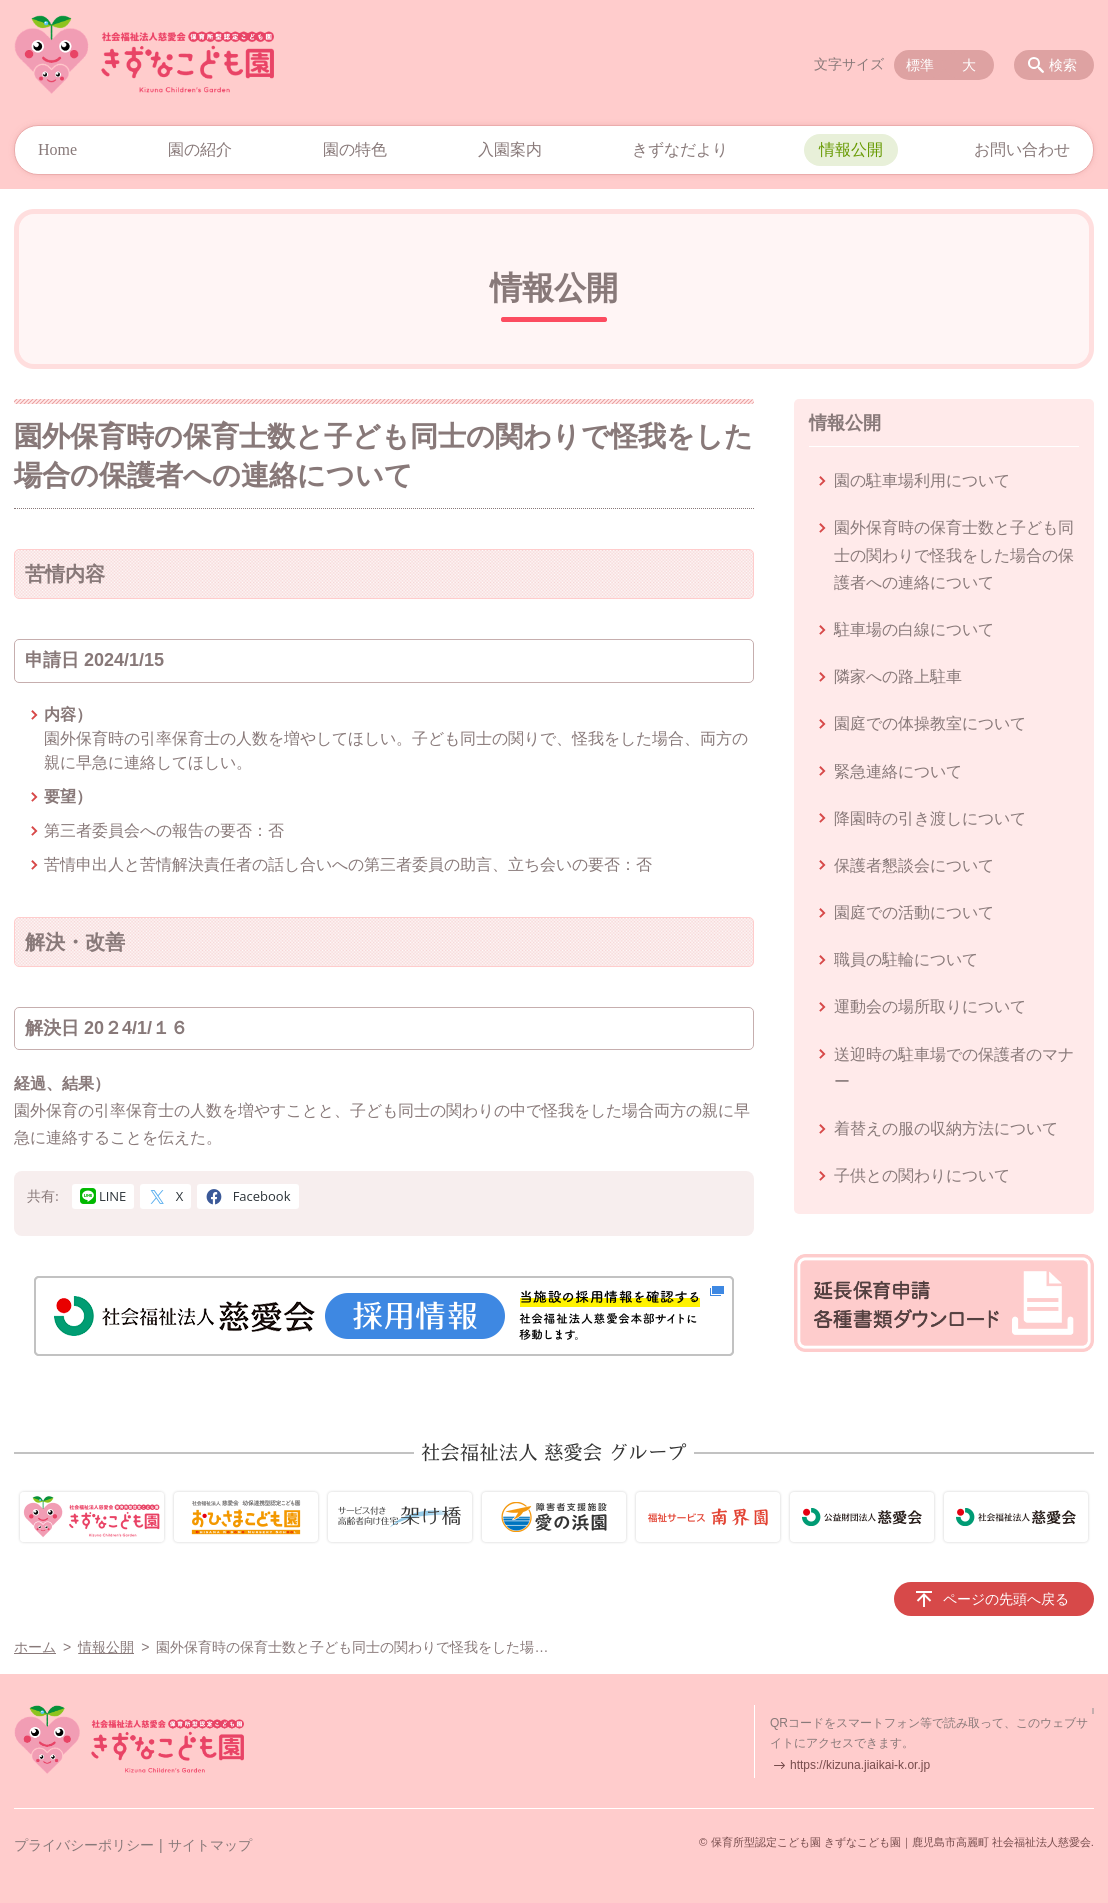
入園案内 (510, 149)
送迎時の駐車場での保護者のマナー (954, 1068)
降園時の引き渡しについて (930, 818)
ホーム (35, 1647)
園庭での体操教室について (930, 723)
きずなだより (680, 149)
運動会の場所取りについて (930, 1006)
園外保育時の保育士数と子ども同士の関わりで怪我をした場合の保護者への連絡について (954, 554)
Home (57, 149)
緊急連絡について (898, 771)
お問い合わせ (1022, 149)
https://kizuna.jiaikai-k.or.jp (860, 1765)
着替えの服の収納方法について (946, 1128)
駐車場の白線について (914, 629)
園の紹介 (200, 149)
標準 (920, 65)
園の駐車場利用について (922, 480)
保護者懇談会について (914, 865)
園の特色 (355, 149)
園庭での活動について (914, 912)
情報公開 (851, 149)
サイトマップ (210, 1845)
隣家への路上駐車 (898, 676)
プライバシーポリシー (84, 1845)
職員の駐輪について (906, 959)
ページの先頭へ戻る (1006, 1599)
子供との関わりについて (922, 1175)
